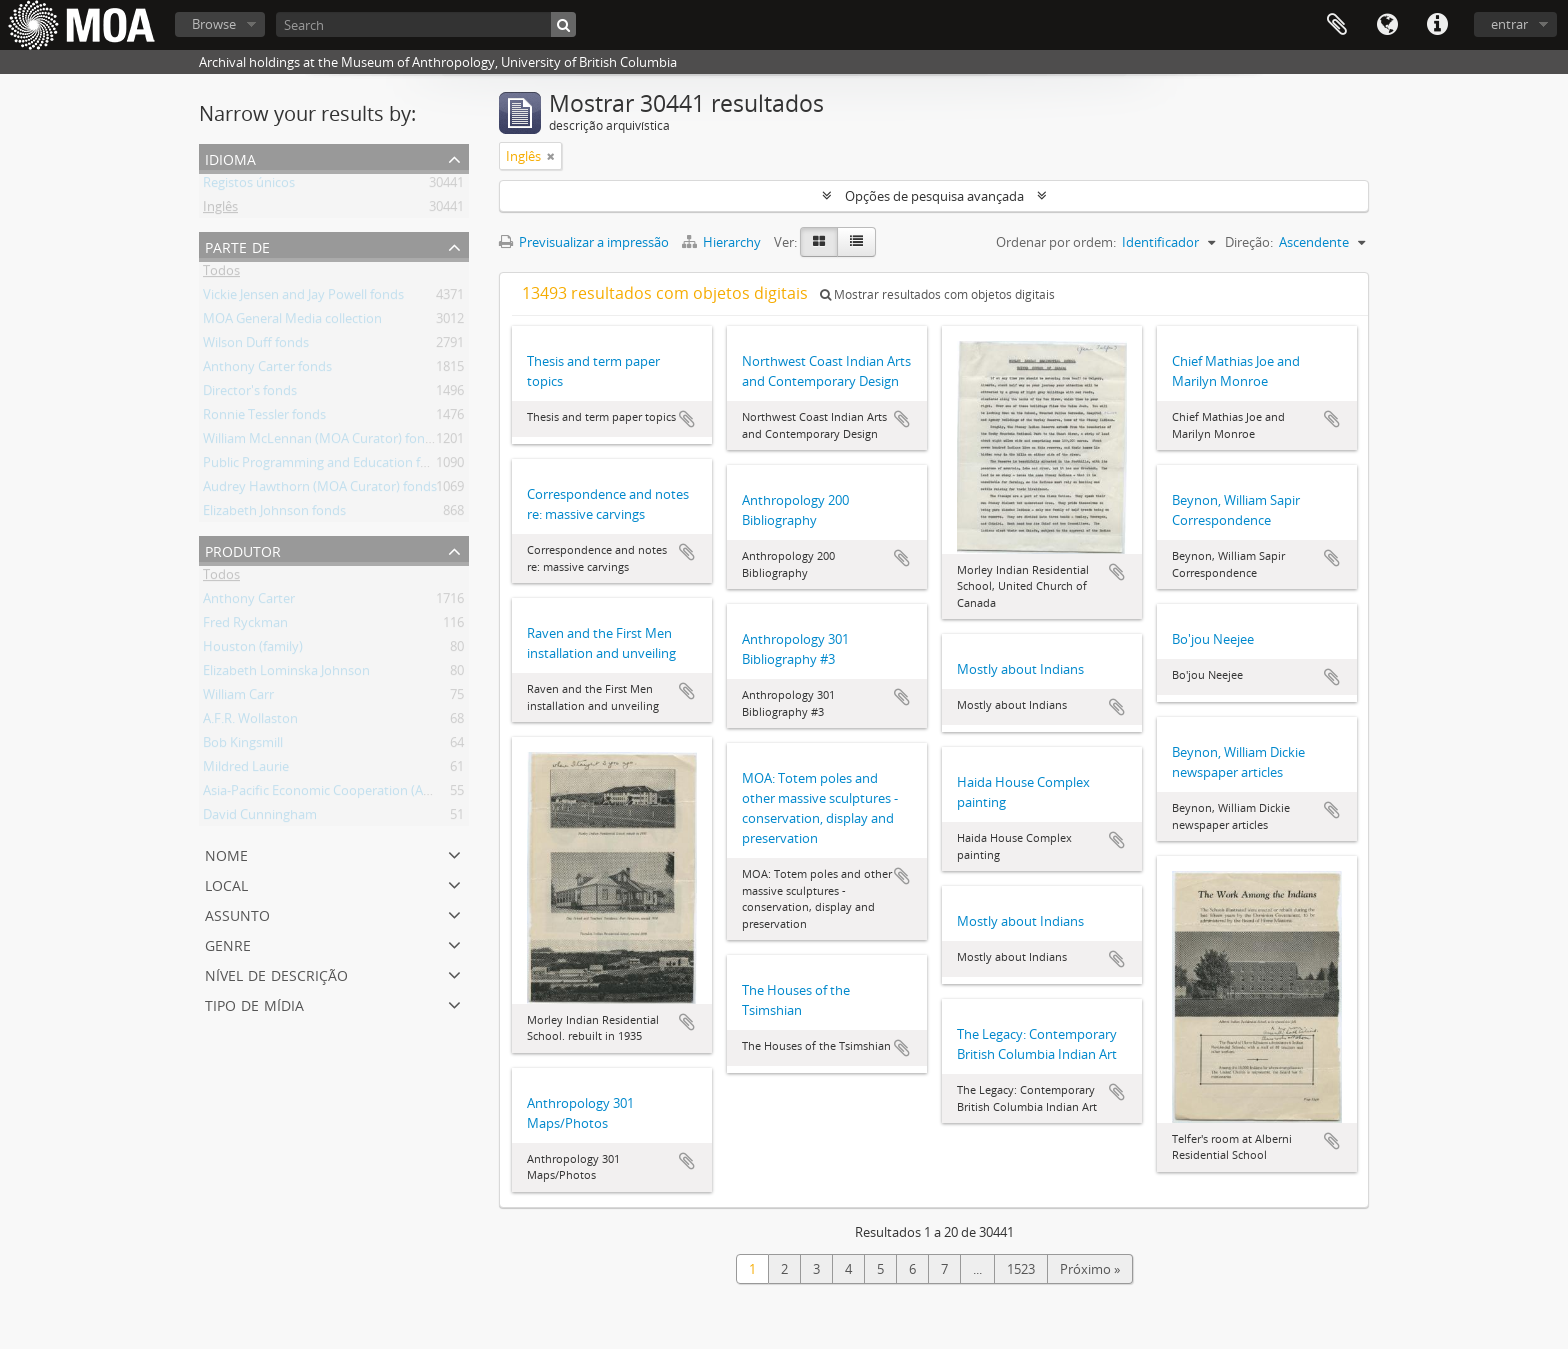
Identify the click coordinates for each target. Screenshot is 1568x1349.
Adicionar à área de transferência (687, 419)
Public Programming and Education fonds (326, 466)
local (226, 883)
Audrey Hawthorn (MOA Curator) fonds (320, 490)
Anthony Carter (249, 602)
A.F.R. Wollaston (250, 722)
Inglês (220, 210)
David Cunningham (260, 818)
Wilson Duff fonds (256, 346)
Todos (221, 274)
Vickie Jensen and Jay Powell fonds (303, 298)
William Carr (238, 698)
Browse (214, 24)
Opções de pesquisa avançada (934, 196)
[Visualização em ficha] (819, 242)
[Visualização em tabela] (856, 242)
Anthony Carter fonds (267, 370)
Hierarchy (723, 242)
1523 (1021, 1269)
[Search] (426, 24)
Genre (228, 943)
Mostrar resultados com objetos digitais (937, 294)
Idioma (1387, 25)
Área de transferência (1337, 25)
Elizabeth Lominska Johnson (286, 674)
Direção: (1249, 242)
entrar (1509, 24)
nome (226, 853)
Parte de (237, 245)
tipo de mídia (254, 1003)
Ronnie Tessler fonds (264, 418)
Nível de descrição (276, 973)
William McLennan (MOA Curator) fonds (321, 442)
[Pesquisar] (563, 24)
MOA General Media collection (292, 322)
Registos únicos (249, 186)
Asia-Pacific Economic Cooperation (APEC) (326, 794)
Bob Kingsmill (243, 746)
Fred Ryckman (245, 626)
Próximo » (1090, 1269)
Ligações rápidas (1437, 25)
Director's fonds (250, 394)
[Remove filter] (551, 156)
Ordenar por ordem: (1056, 242)
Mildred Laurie (246, 770)
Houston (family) (253, 650)
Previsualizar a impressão (584, 242)
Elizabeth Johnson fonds (274, 514)
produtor (243, 549)
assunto (237, 913)
